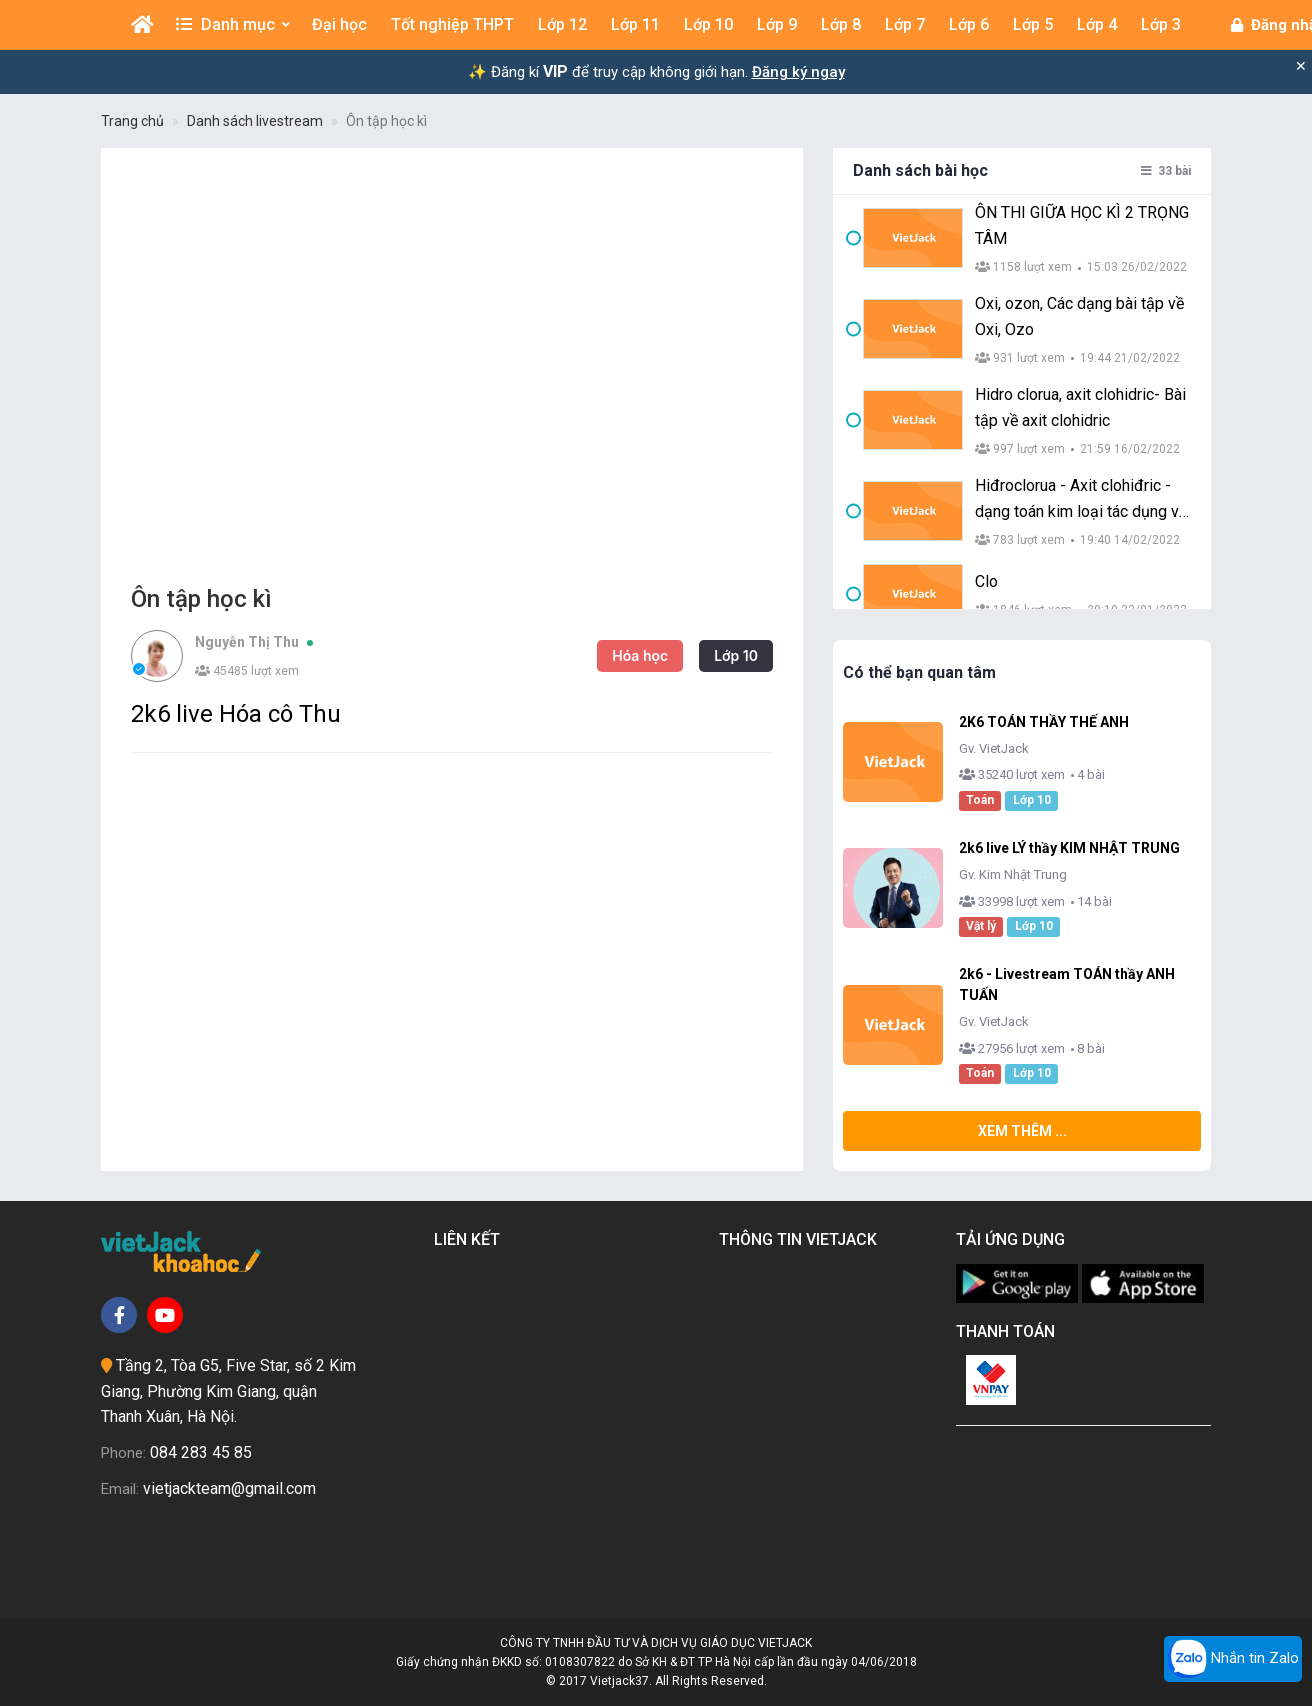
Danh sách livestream (255, 121)
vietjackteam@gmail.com (229, 1488)
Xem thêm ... (1022, 1131)
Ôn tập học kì (386, 121)
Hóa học (640, 655)
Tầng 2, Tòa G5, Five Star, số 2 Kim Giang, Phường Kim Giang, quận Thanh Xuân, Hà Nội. (228, 1391)
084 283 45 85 (201, 1452)
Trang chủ (132, 121)
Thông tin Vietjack (802, 1239)
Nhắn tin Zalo (1233, 1659)
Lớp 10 (736, 655)
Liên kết (471, 1239)
